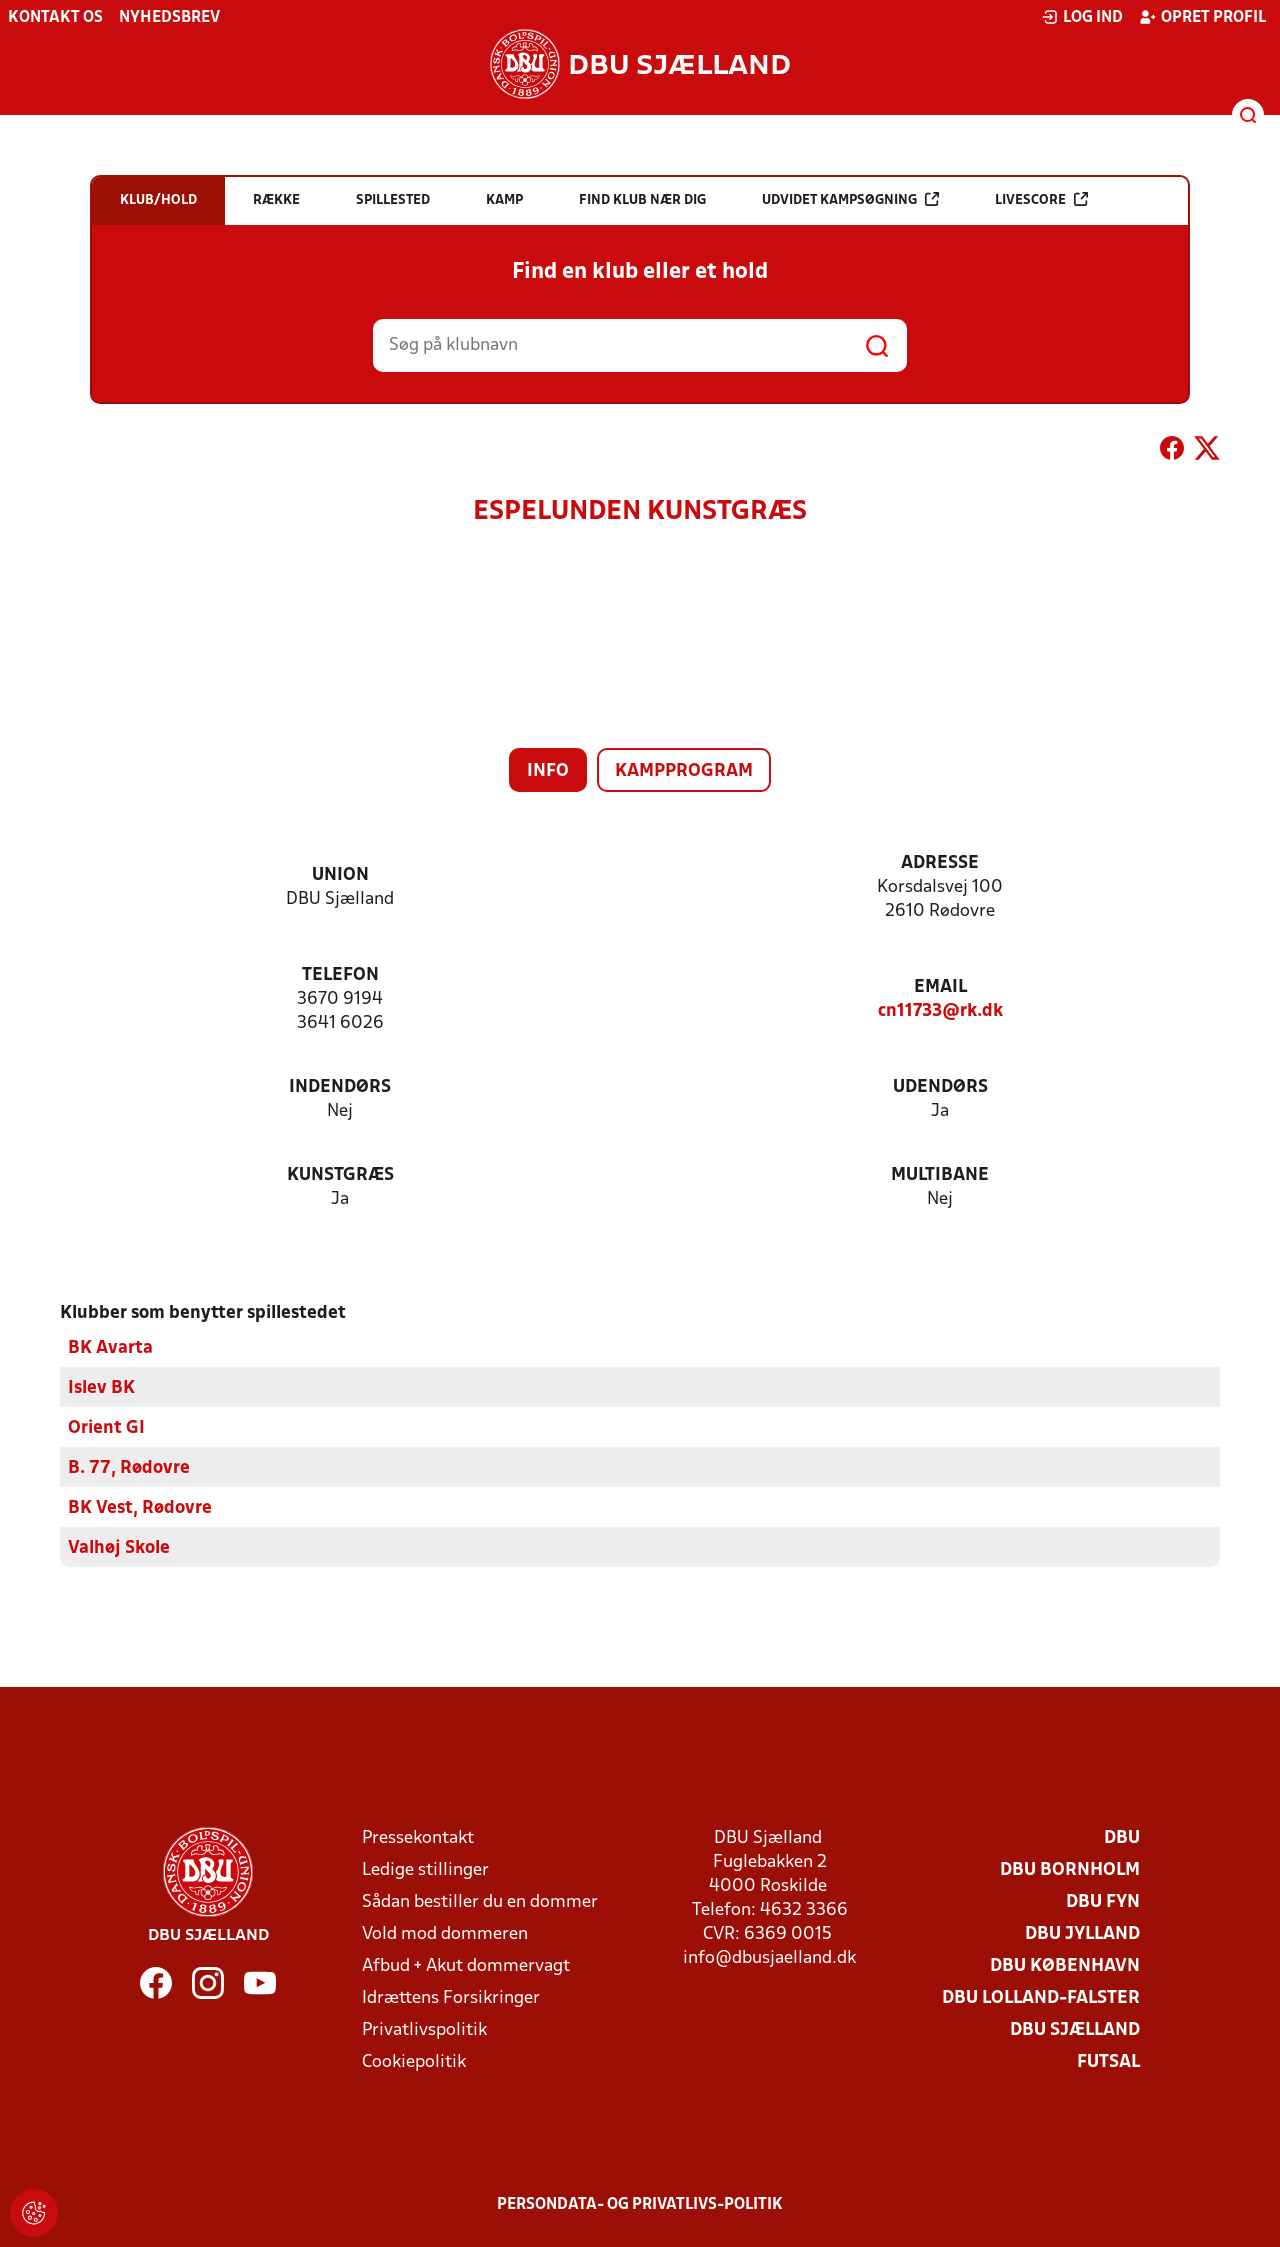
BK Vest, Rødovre (140, 1507)
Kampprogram (684, 771)
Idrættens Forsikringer (451, 1997)
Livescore (1041, 199)
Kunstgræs (340, 1175)
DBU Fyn (1103, 1901)
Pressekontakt (418, 1837)
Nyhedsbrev (169, 18)
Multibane (940, 1175)
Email (940, 987)
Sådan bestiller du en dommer (480, 1901)
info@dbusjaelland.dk (769, 1957)
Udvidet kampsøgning (850, 199)
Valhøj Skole (119, 1547)
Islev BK (101, 1387)
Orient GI (106, 1427)
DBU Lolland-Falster (1041, 1997)
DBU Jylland (1082, 1933)
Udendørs (940, 1087)
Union (340, 875)
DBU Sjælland (1075, 2029)
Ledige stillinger (425, 1869)
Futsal (1108, 2061)
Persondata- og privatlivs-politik (640, 2204)
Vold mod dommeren (445, 1933)
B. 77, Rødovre (129, 1467)
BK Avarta (110, 1347)
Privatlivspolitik (424, 2029)
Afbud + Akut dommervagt (466, 1965)
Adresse (940, 863)
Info (548, 771)
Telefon (340, 975)
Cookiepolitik (414, 2061)
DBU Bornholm (1070, 1869)
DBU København (1065, 1965)
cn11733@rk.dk (940, 1011)
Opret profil (1202, 17)
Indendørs (340, 1087)
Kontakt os (55, 18)
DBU (1122, 1837)
